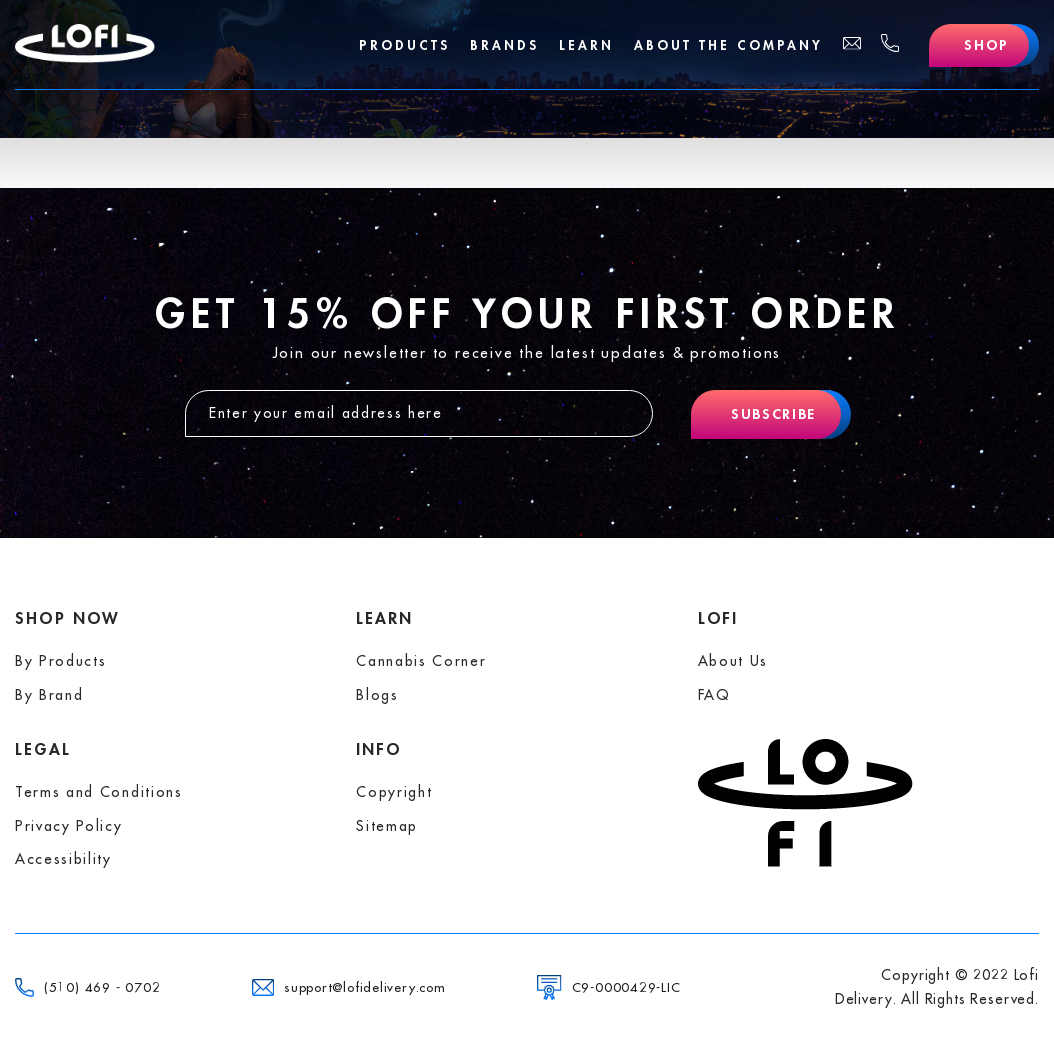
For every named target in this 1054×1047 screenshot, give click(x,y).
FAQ (714, 695)
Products (404, 45)
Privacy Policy (69, 826)
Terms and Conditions (99, 792)
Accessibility (63, 859)
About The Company (728, 45)
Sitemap (387, 826)
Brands (504, 45)
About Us (733, 661)
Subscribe (773, 414)
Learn (586, 45)
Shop (986, 45)
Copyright (394, 792)
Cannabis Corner (421, 661)
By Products (60, 661)
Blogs (377, 695)
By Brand (49, 695)
